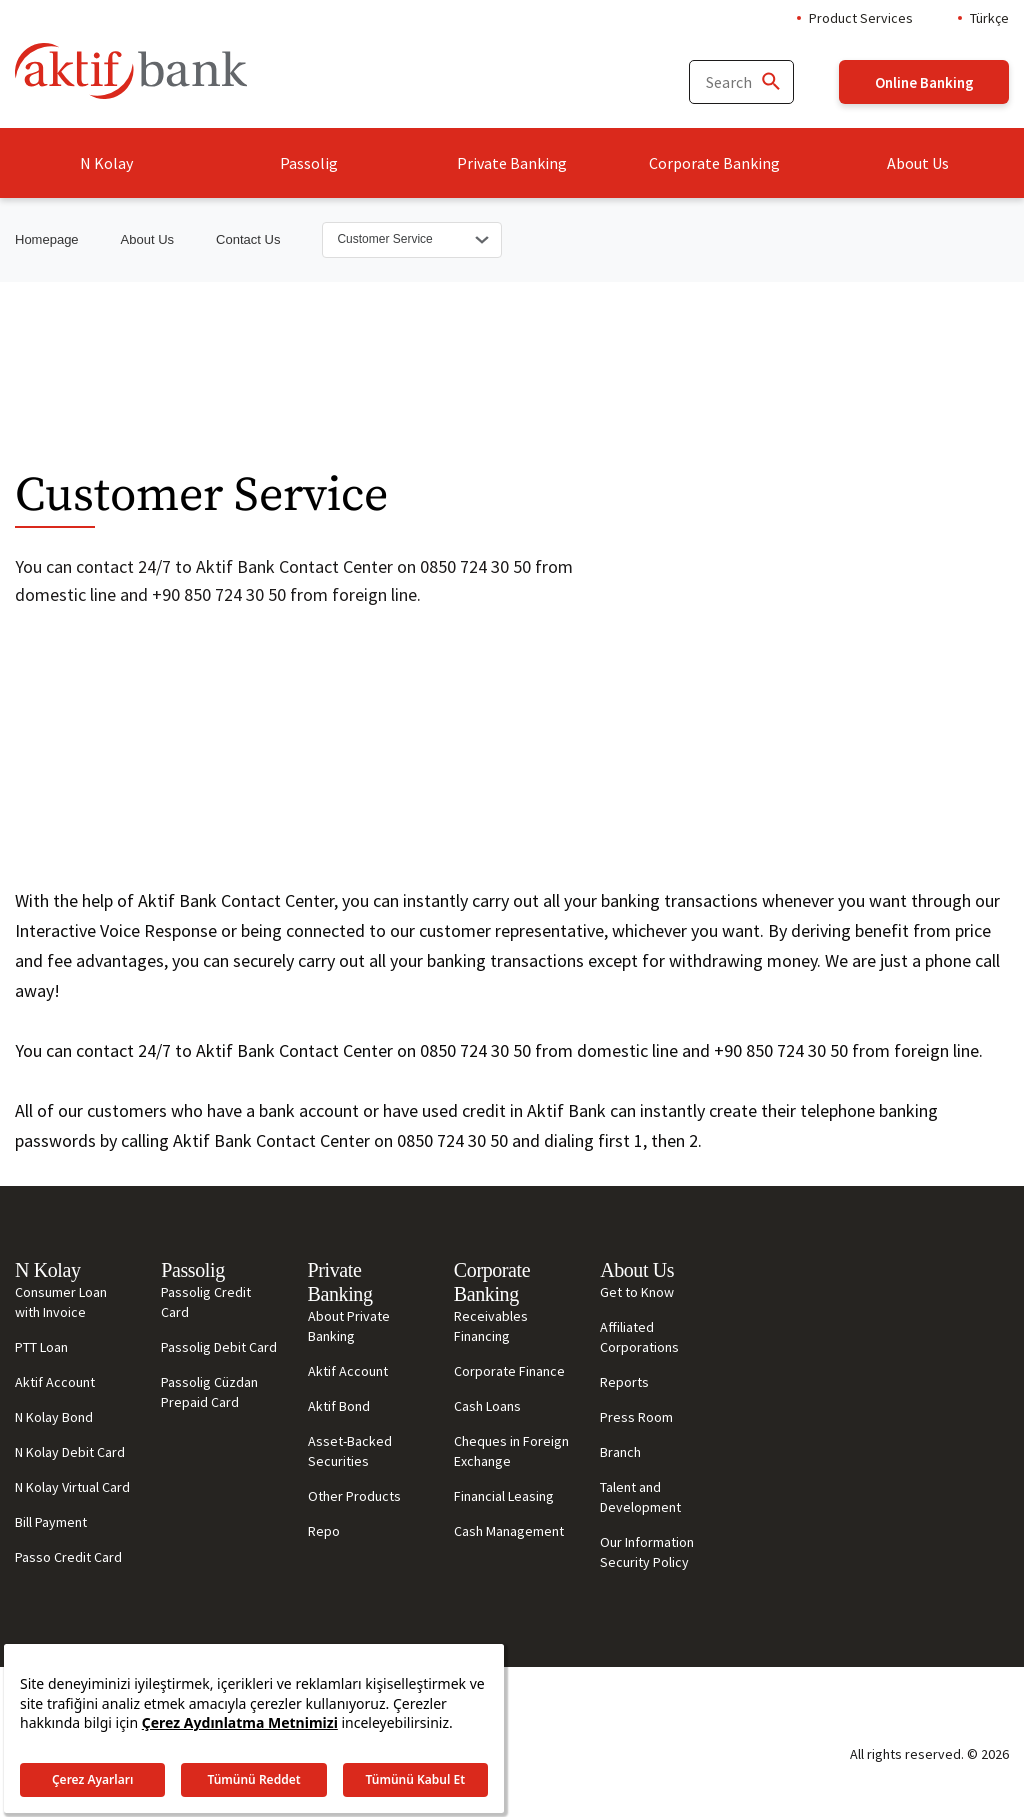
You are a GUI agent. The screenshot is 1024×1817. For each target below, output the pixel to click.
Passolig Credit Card (206, 1302)
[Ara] (770, 82)
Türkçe (989, 18)
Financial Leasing (504, 1496)
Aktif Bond (339, 1406)
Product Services (861, 18)
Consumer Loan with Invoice (61, 1302)
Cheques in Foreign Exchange (511, 1451)
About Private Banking (349, 1326)
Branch (620, 1452)
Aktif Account (55, 1382)
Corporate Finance (509, 1371)
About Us (918, 163)
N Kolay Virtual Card (72, 1487)
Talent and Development (640, 1497)
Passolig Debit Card (219, 1347)
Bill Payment (51, 1522)
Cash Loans (487, 1406)
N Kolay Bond (54, 1417)
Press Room (636, 1417)
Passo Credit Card (68, 1557)
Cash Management (509, 1531)
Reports (624, 1382)
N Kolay (106, 163)
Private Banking (512, 163)
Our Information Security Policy (647, 1552)
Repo (324, 1531)
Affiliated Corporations (639, 1337)
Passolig (309, 163)
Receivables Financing (491, 1326)
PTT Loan (41, 1347)
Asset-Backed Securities (350, 1451)
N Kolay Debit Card (70, 1452)
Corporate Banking (714, 163)
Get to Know (637, 1292)
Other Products (354, 1496)
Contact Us (248, 239)
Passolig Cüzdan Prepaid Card (209, 1392)
